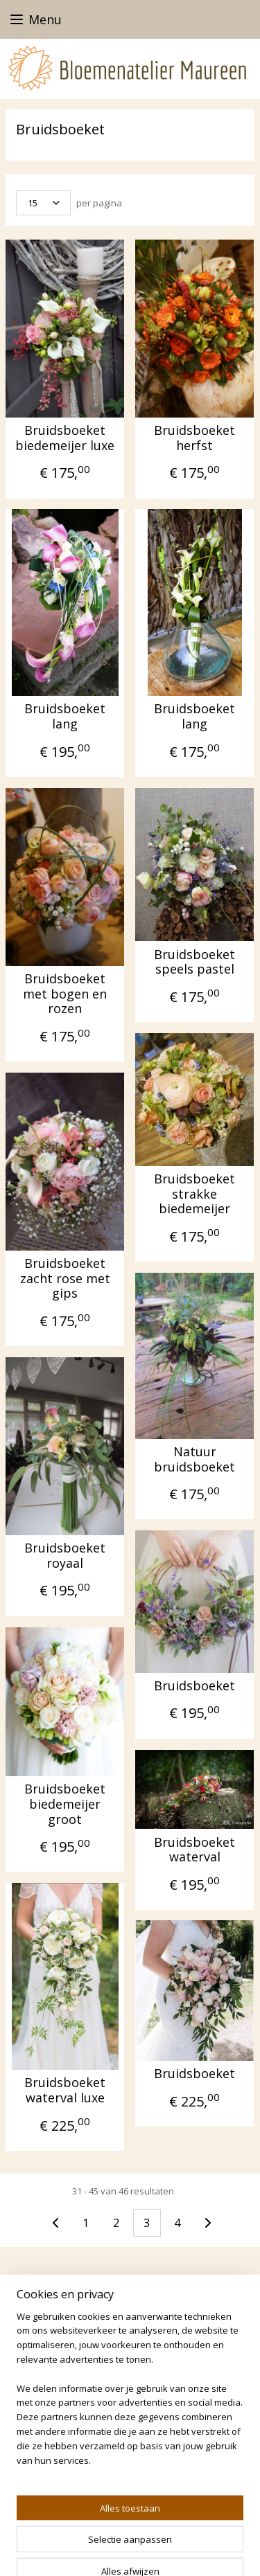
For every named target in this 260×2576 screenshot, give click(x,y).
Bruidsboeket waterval (194, 1849)
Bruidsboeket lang (64, 716)
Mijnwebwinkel (196, 2551)
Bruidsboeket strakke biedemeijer (194, 1194)
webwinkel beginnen (75, 2551)
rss (223, 2528)
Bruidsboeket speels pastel (194, 961)
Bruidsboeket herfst (194, 438)
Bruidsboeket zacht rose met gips (65, 1278)
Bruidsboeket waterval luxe (64, 2090)
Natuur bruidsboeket (194, 1459)
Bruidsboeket (194, 1686)
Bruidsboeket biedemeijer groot (64, 1804)
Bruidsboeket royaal (64, 1556)
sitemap (194, 2528)
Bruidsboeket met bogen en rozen (65, 994)
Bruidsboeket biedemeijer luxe (64, 438)
